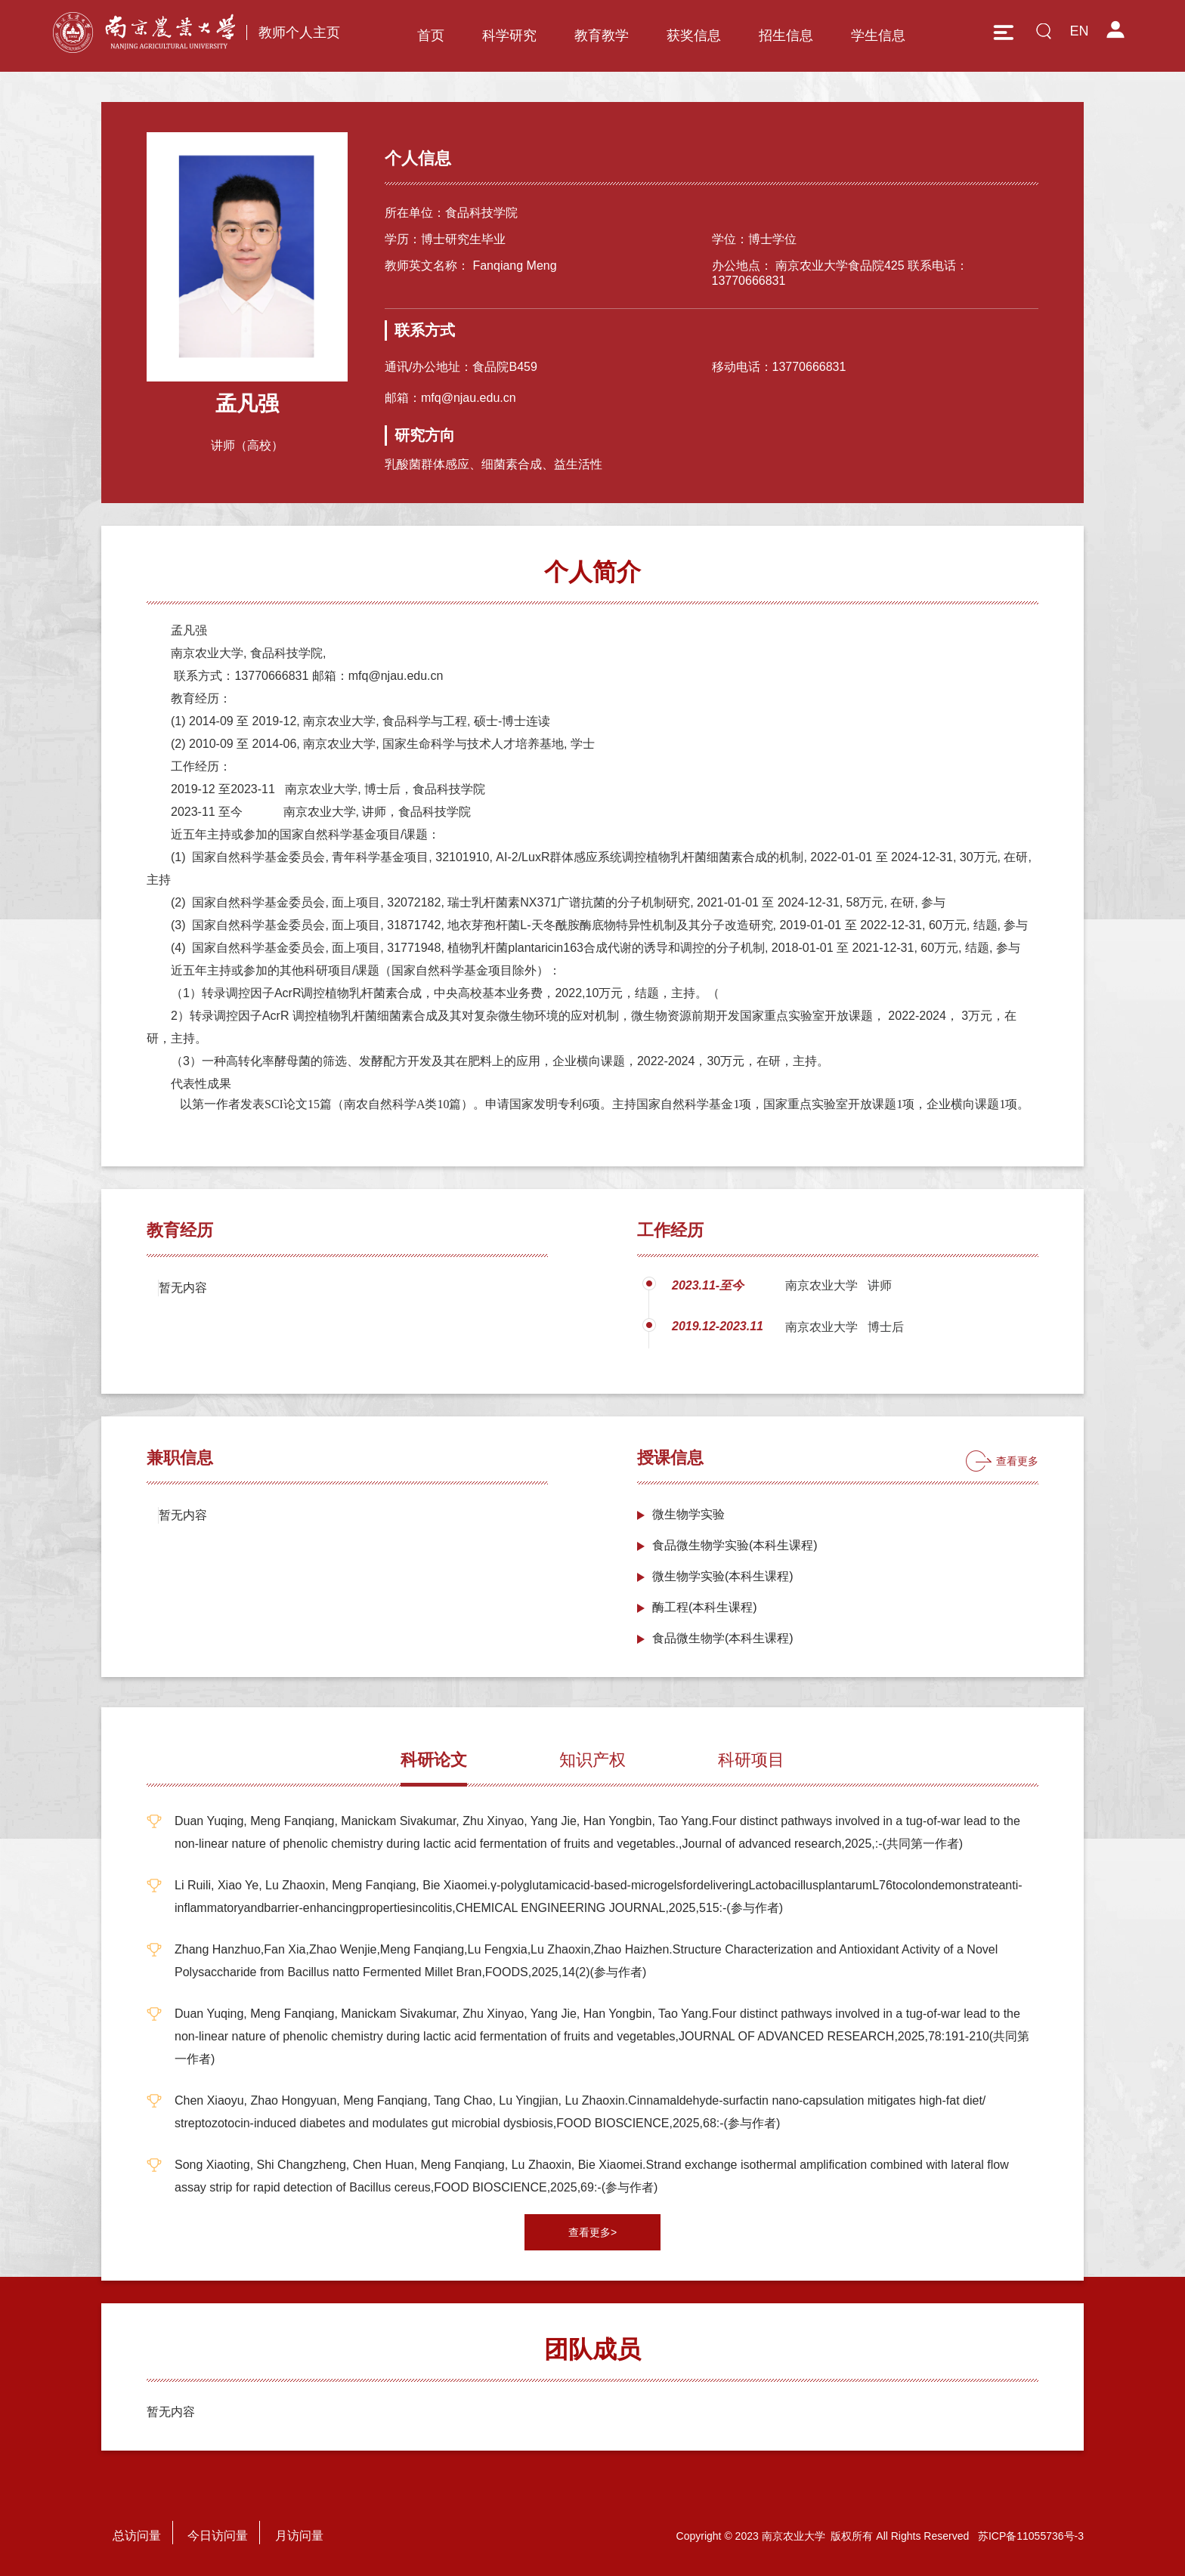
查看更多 (1017, 1461)
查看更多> (592, 2232)
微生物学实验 (688, 1514)
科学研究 (509, 35)
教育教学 (601, 35)
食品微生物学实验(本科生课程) (735, 1545)
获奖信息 (694, 35)
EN (1078, 31)
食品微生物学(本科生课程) (723, 1638)
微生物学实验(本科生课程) (723, 1576)
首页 (430, 35)
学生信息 (878, 35)
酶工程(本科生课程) (704, 1607)
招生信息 (786, 35)
